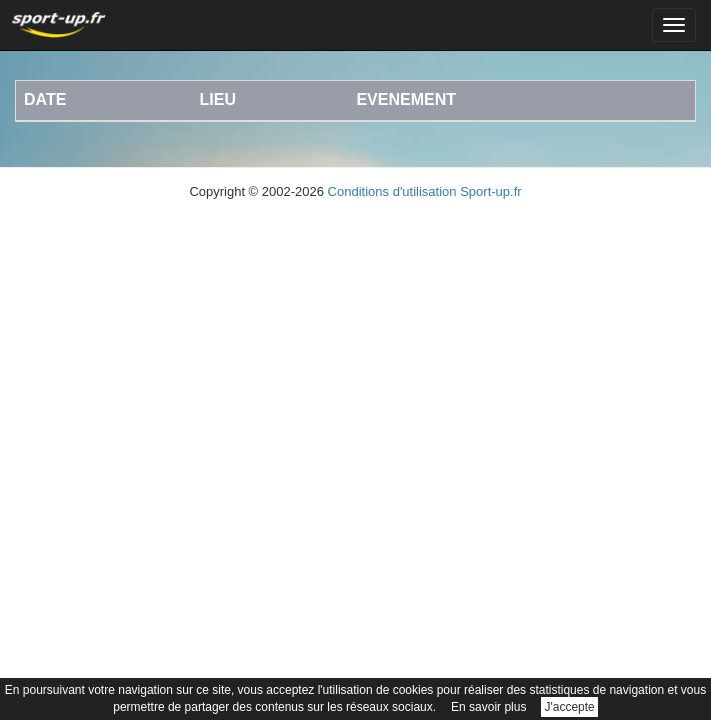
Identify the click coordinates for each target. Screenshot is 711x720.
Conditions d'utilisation (392, 191)
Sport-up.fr (490, 191)
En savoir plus (488, 707)
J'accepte (569, 707)
